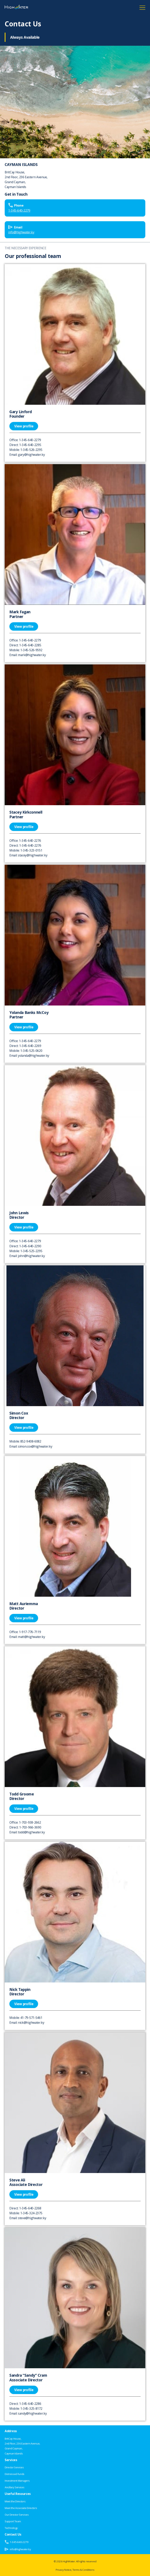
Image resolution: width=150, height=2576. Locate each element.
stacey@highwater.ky (32, 855)
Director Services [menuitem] (14, 2467)
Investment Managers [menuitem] (17, 2480)
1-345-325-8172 (31, 2408)
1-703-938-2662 (30, 1822)
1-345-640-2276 (30, 840)
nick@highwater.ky (31, 2022)
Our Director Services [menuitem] (17, 2514)
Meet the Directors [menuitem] (15, 2501)
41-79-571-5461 (31, 2017)
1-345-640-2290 (30, 1246)
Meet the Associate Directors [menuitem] (21, 2508)
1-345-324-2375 (31, 2213)
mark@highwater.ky (32, 655)
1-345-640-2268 (30, 2208)
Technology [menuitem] (11, 2528)
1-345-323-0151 (31, 850)
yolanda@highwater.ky (33, 1055)
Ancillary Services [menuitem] (14, 2487)
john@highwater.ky (31, 1256)
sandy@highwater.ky (32, 2413)
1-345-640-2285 (30, 645)
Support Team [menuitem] (13, 2521)
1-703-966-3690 (30, 1827)
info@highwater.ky (21, 232)
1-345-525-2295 (31, 1251)
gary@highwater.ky (31, 454)
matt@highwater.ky (31, 1637)
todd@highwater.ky (31, 1832)
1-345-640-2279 (19, 210)
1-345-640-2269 (30, 1046)
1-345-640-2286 (30, 2403)
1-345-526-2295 (31, 450)
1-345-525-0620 (31, 1050)
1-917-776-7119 (30, 1632)
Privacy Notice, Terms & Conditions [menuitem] (75, 2570)
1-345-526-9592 (31, 650)
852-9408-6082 (30, 1441)
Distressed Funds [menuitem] (14, 2474)
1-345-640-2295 (30, 445)
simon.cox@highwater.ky (35, 1446)
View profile (23, 426)
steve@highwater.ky (32, 2218)
